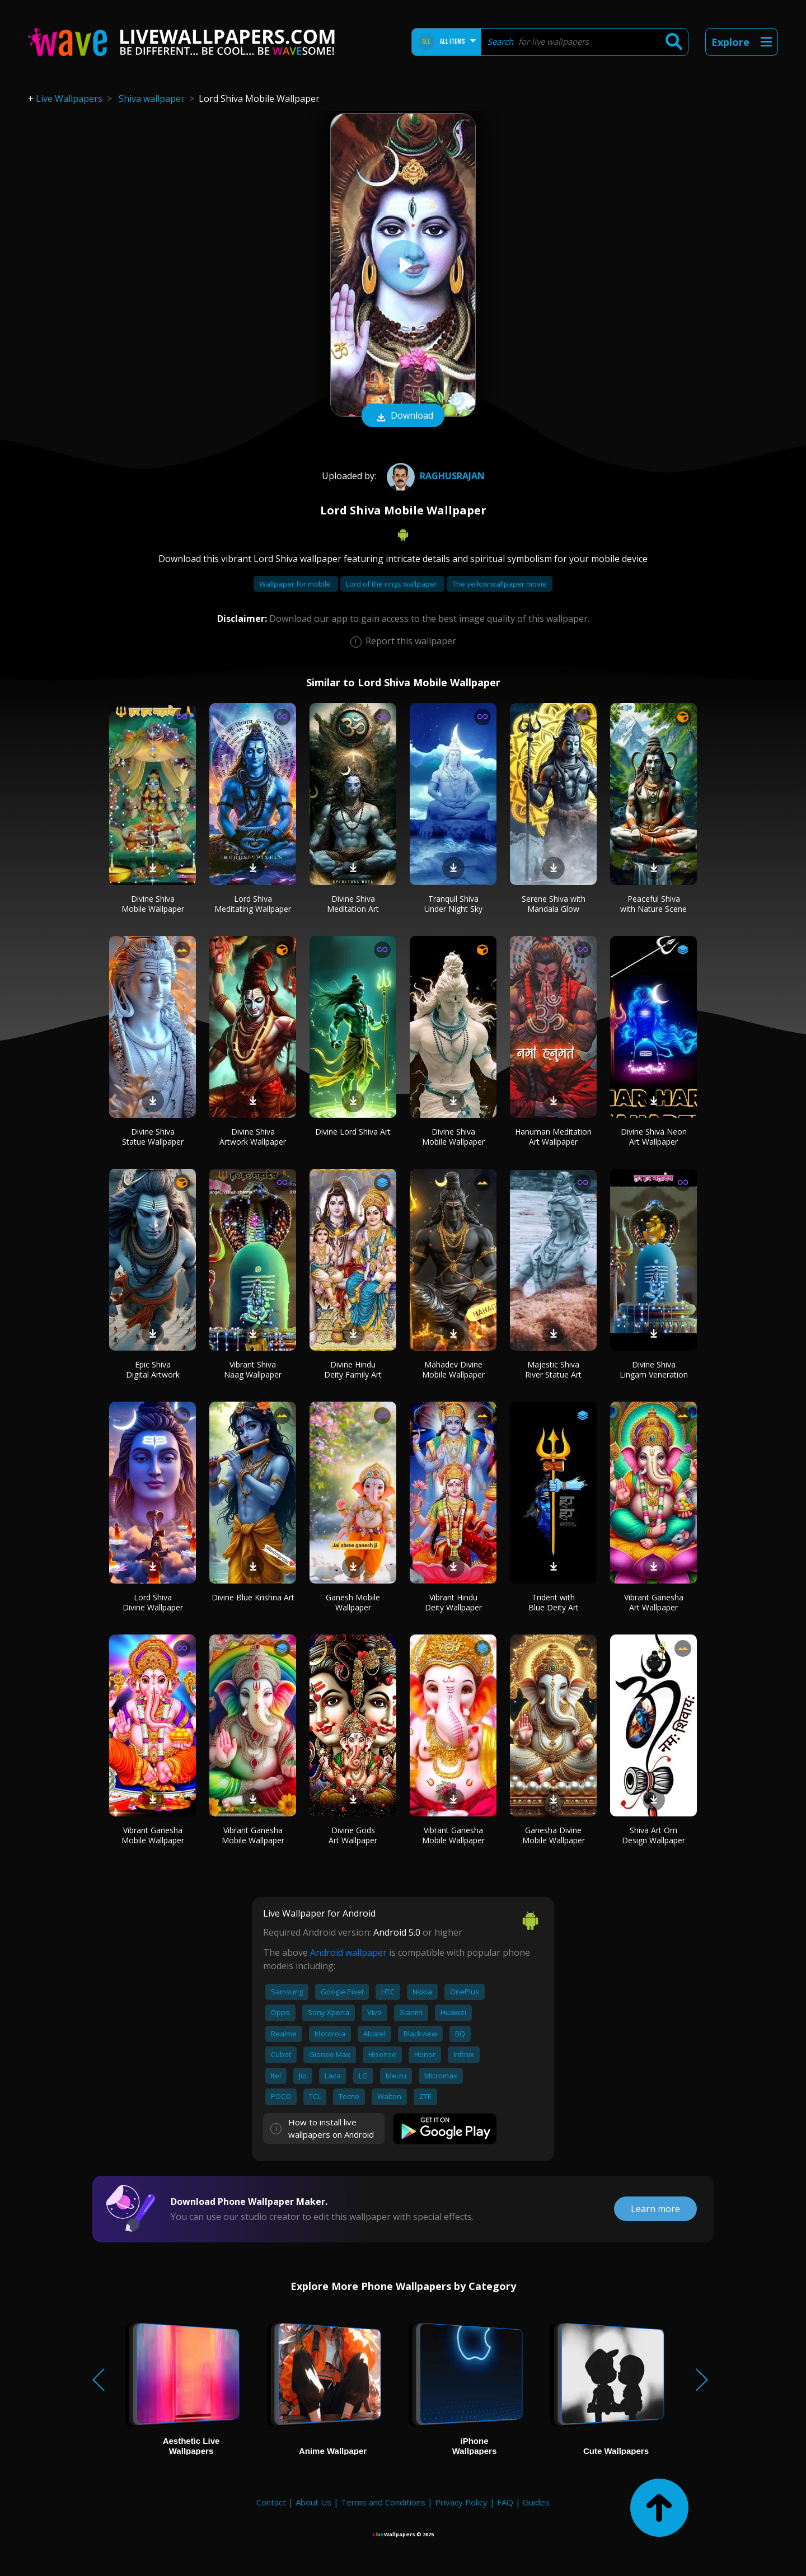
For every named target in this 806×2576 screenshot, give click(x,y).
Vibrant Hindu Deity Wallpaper (453, 1602)
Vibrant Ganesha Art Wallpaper (653, 1602)
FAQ (505, 2502)
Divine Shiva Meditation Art (353, 903)
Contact (271, 2502)
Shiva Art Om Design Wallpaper (653, 1835)
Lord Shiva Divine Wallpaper (153, 1602)
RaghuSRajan (434, 476)
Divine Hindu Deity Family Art (353, 1369)
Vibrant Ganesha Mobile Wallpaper (152, 1835)
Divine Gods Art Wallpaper (353, 1835)
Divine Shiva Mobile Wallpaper (152, 903)
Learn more (655, 2209)
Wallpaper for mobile (295, 584)
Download (403, 416)
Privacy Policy (461, 2502)
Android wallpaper (348, 1952)
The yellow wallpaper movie (499, 584)
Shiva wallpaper (152, 98)
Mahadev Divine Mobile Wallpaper (453, 1369)
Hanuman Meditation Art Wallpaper (553, 1136)
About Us (313, 2502)
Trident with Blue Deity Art (553, 1602)
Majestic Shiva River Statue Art (553, 1369)
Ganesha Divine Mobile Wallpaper (553, 1835)
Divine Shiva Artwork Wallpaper (252, 1136)
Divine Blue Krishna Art (253, 1597)
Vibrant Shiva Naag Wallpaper (253, 1369)
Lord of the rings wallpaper (392, 584)
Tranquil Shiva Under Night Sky (453, 903)
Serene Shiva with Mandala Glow (553, 903)
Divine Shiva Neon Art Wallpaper (654, 1136)
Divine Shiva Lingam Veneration (654, 1369)
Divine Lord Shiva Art (353, 1131)
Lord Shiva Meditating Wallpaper (252, 903)
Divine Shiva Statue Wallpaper (153, 1136)
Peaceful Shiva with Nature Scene (653, 903)
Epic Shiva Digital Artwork (153, 1369)
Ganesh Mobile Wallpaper (353, 1602)
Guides (536, 2502)
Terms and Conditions (383, 2502)
